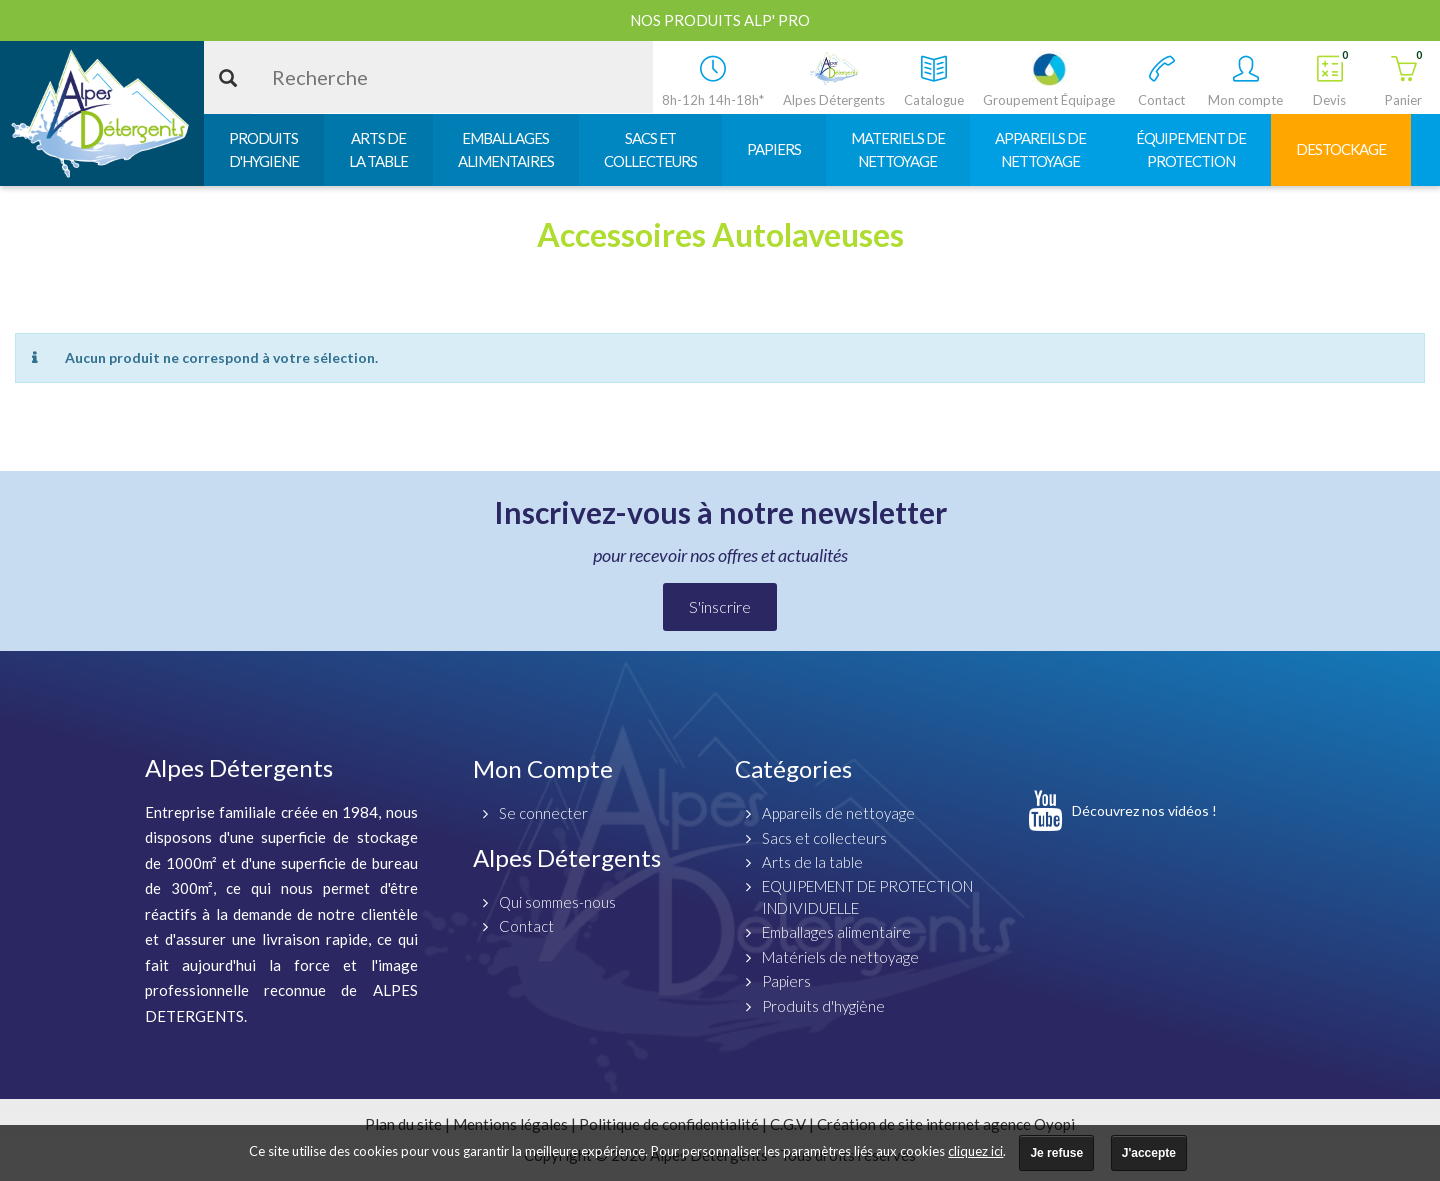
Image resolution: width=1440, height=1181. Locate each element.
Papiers (786, 981)
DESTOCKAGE (1341, 149)
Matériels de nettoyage (840, 957)
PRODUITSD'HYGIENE (264, 149)
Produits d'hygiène (823, 1006)
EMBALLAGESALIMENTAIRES (506, 149)
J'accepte (1149, 1153)
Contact (526, 926)
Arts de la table (812, 862)
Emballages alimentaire (836, 932)
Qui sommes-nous (557, 902)
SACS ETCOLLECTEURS (650, 149)
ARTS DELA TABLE (378, 149)
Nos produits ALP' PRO (720, 20)
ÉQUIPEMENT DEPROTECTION (1191, 149)
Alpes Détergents (567, 857)
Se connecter (543, 813)
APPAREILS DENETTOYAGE (1040, 149)
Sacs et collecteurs (824, 838)
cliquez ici (975, 1151)
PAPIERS (774, 149)
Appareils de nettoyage (838, 813)
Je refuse (1056, 1153)
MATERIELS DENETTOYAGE (898, 149)
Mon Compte (543, 768)
